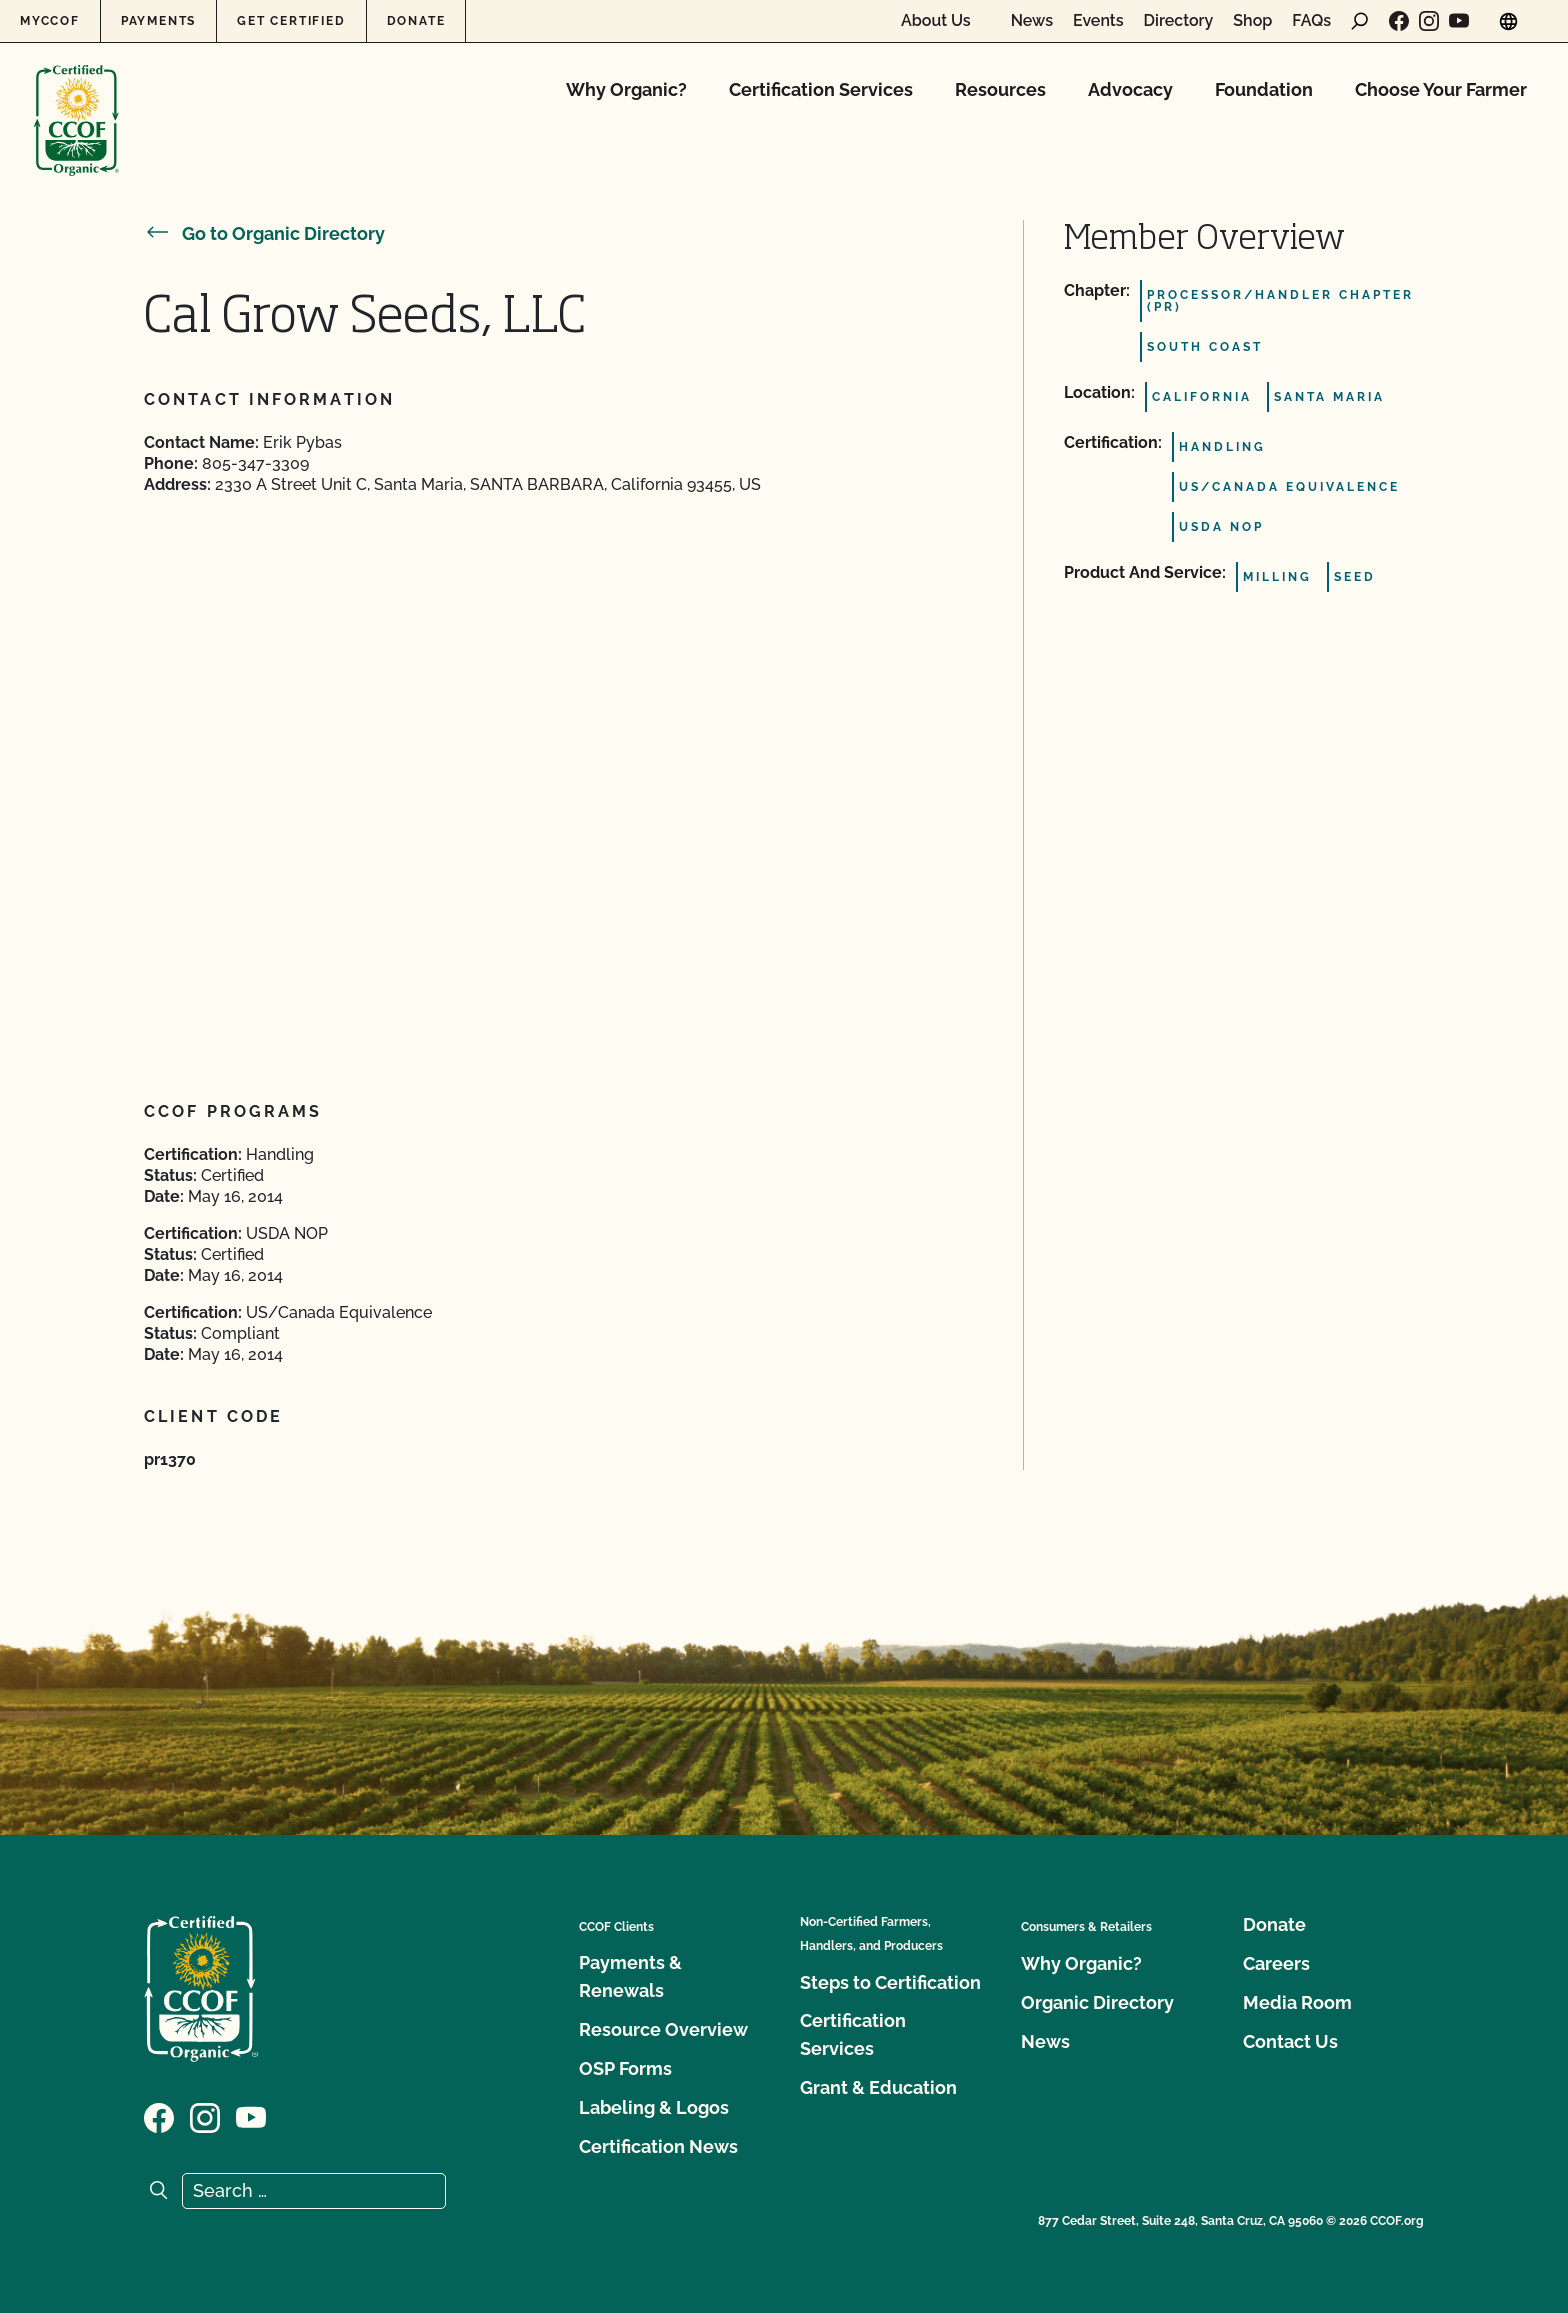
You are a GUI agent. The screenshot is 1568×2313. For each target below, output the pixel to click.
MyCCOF (50, 21)
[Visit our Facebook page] (1399, 21)
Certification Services (821, 89)
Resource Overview (663, 2029)
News (1032, 21)
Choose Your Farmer (1441, 89)
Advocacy (1130, 89)
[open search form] (1360, 21)
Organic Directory (1097, 2002)
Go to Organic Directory (264, 233)
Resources (1000, 89)
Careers (1276, 1963)
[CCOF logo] (76, 99)
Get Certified (291, 21)
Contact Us (1290, 2041)
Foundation (1264, 89)
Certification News (658, 2146)
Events (1098, 21)
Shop (1252, 21)
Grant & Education (878, 2087)
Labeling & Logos (654, 2107)
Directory (1179, 21)
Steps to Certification (890, 1982)
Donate (416, 21)
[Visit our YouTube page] (1459, 21)
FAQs (1311, 21)
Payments (158, 21)
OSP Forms (625, 2068)
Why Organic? (626, 89)
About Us (936, 21)
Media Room (1297, 2002)
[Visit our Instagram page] (1429, 21)
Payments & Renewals (630, 1976)
